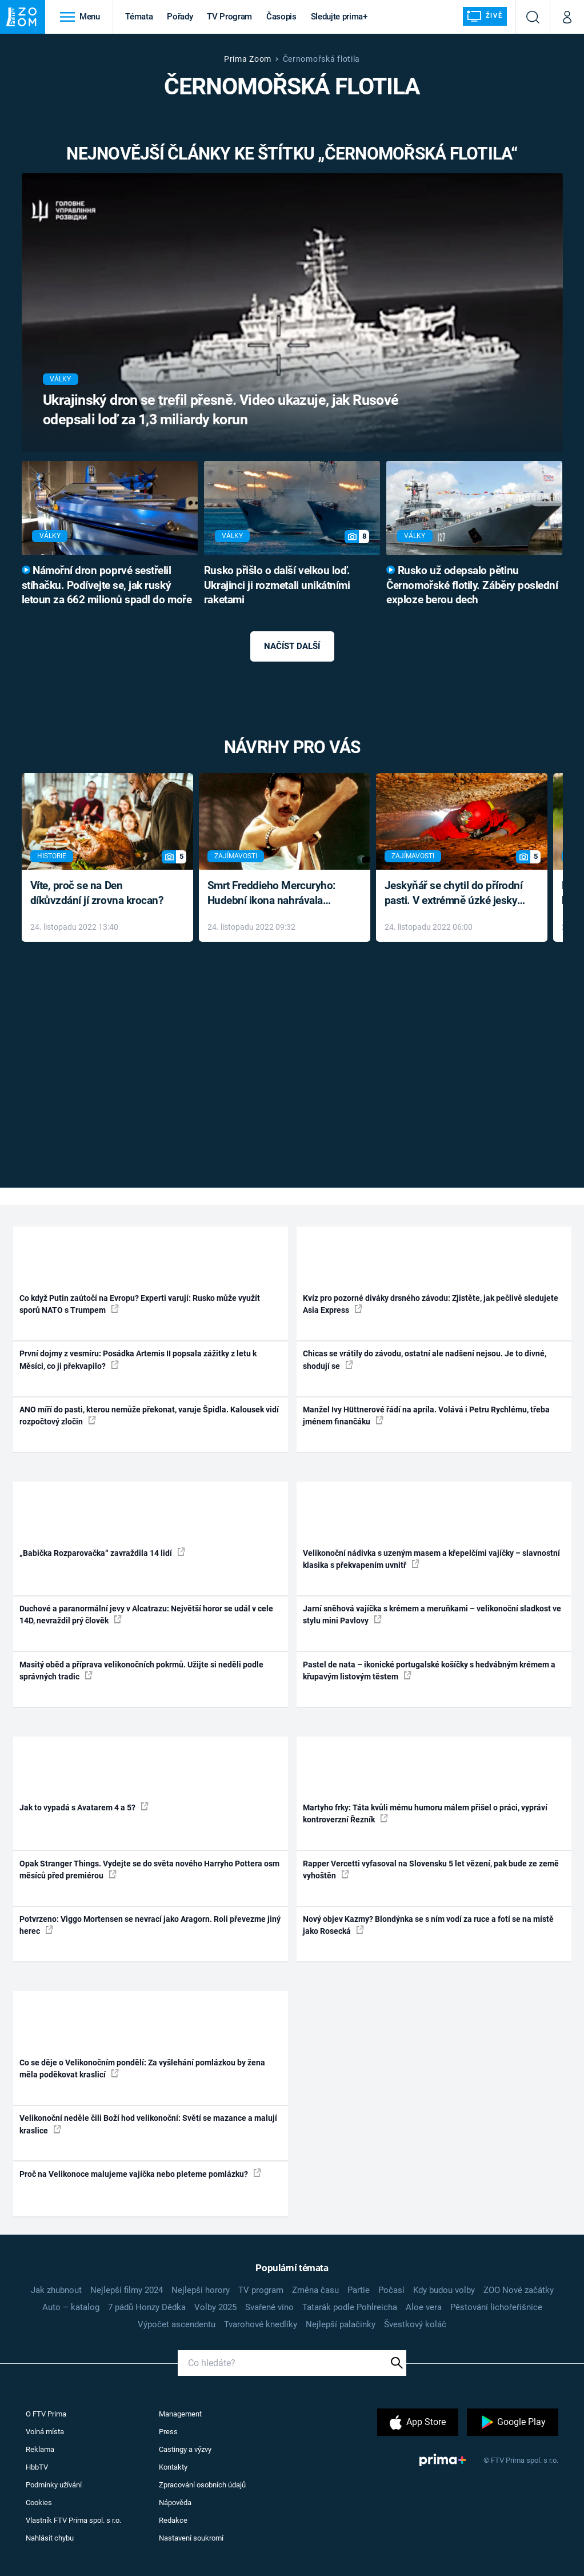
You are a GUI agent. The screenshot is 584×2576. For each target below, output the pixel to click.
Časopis (281, 16)
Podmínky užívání (54, 2485)
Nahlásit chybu (50, 2538)
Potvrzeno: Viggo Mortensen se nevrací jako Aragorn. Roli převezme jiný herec (150, 1925)
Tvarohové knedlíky (260, 2324)
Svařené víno (269, 2307)
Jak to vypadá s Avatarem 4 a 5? (84, 1807)
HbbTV (37, 2467)
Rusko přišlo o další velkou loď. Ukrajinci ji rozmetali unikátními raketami (277, 585)
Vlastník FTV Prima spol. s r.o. (73, 2520)
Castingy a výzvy (185, 2449)
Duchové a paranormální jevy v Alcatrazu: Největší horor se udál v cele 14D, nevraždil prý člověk (146, 1614)
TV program (260, 2290)
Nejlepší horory (200, 2290)
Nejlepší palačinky (340, 2324)
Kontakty (173, 2467)
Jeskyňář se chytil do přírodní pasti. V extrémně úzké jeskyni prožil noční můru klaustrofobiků (455, 894)
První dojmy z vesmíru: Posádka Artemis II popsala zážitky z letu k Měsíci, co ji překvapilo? (138, 1359)
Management (180, 2414)
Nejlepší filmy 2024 (126, 2290)
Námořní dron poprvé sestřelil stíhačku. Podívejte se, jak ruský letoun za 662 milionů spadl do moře (107, 585)
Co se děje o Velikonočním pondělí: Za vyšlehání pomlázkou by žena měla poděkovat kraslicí (142, 2068)
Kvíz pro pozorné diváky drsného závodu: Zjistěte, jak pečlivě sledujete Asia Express (430, 1304)
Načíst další (292, 646)
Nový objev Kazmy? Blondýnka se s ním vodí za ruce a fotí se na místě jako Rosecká (428, 1925)
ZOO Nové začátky (518, 2290)
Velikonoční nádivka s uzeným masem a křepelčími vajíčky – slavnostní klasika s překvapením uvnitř (431, 1559)
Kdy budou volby (444, 2290)
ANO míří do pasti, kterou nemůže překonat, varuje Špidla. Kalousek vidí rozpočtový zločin (149, 1415)
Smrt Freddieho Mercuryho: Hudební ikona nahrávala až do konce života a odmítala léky (276, 894)
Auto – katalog (70, 2307)
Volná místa (45, 2431)
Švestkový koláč (415, 2324)
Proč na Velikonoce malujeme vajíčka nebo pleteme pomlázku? (140, 2173)
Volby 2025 (215, 2307)
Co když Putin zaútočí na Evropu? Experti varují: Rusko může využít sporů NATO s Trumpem (139, 1304)
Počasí (391, 2290)
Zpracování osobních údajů (202, 2485)
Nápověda (175, 2502)
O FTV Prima (46, 2414)
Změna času (315, 2290)
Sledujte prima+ (339, 16)
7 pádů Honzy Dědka (147, 2307)
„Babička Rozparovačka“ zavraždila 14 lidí (102, 1552)
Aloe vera (424, 2307)
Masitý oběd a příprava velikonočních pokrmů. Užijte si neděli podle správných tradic (141, 1670)
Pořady (180, 16)
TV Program (229, 16)
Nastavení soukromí (191, 2538)
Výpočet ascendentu (176, 2324)
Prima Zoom (247, 58)
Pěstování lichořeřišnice (496, 2307)
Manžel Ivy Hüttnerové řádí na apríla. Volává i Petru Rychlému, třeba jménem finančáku (426, 1415)
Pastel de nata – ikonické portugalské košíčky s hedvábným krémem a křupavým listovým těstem (429, 1670)
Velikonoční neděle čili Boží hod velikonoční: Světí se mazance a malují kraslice (148, 2124)
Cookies (39, 2502)
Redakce (173, 2520)
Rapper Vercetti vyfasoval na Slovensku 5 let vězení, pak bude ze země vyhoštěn (431, 1869)
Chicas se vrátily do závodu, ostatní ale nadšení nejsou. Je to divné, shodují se (424, 1359)
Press (168, 2431)
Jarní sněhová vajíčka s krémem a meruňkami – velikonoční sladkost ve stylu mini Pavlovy (432, 1614)
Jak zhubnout (56, 2290)
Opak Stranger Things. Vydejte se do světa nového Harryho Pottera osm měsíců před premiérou (149, 1869)
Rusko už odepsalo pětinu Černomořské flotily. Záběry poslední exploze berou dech (472, 585)
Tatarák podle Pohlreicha (349, 2307)
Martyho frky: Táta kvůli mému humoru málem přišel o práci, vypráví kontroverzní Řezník (425, 1813)
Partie (358, 2290)
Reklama (40, 2449)
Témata (139, 16)
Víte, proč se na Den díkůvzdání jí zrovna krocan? (96, 893)
